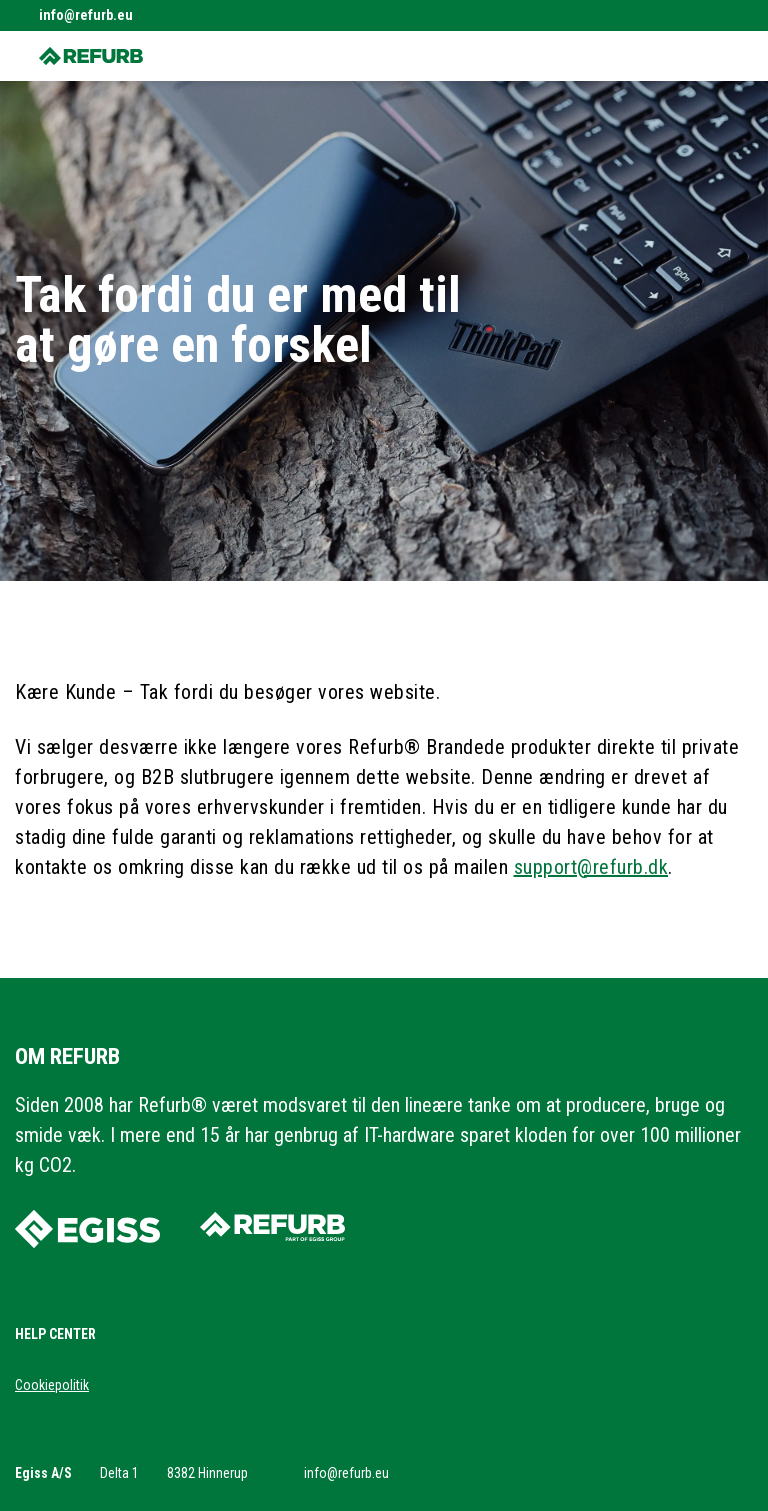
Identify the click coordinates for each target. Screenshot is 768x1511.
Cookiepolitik (52, 1385)
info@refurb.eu (86, 15)
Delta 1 (119, 1473)
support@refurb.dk (591, 867)
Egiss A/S (43, 1473)
